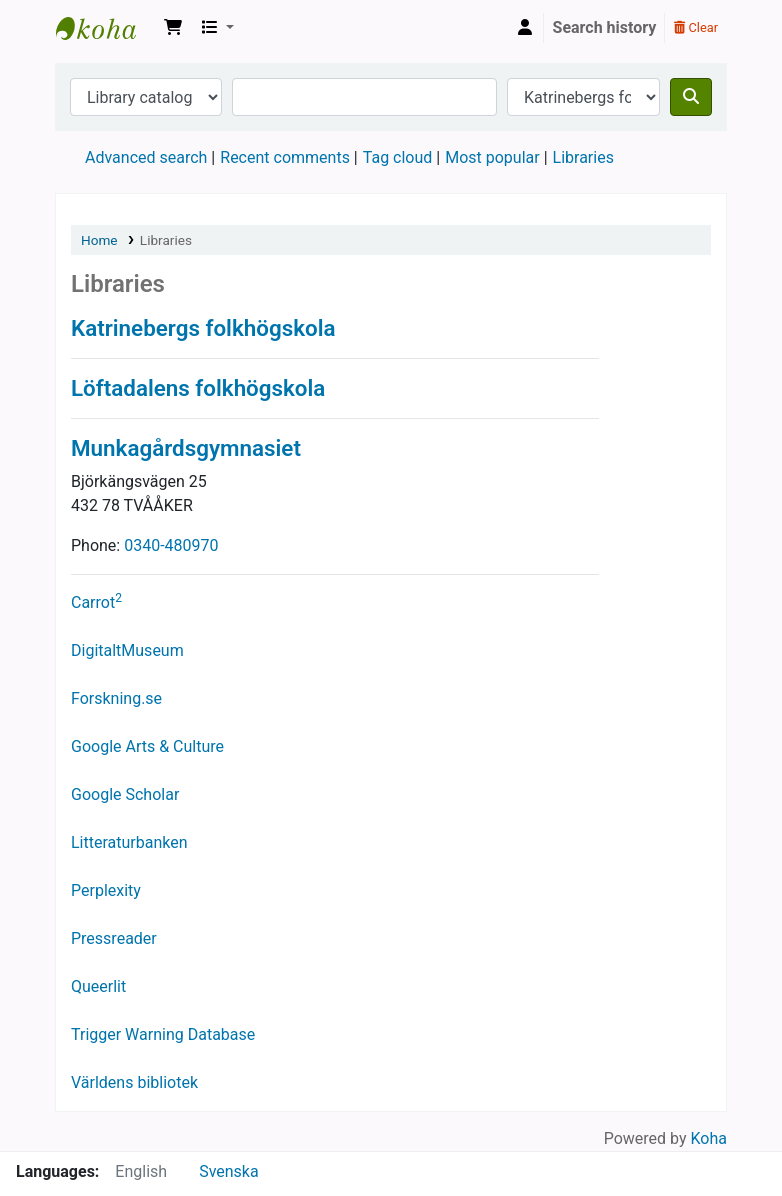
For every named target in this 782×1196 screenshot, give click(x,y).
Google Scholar (125, 794)
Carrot (96, 602)
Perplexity (106, 890)
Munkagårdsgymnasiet (186, 448)
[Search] (691, 97)
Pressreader (114, 938)
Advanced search (146, 157)
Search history (605, 27)
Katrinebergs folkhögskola (106, 28)
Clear (696, 27)
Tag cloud (398, 157)
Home (99, 240)
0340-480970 (171, 545)
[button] (173, 28)
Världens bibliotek (134, 1082)
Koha (709, 1138)
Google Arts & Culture (147, 746)
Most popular (492, 157)
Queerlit (98, 986)
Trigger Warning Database (163, 1034)
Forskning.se (116, 698)
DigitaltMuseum (127, 650)
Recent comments (285, 157)
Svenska (229, 1171)
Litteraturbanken (129, 842)
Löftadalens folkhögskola (198, 388)
